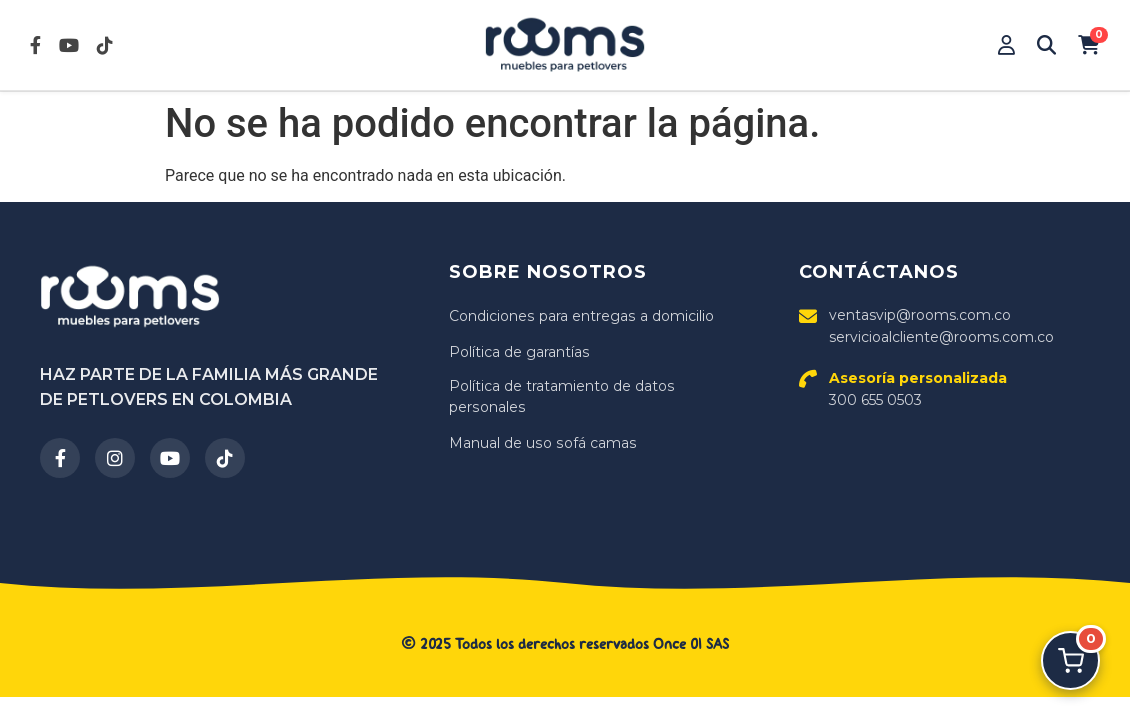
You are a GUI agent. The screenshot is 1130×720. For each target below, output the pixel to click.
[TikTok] (225, 458)
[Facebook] (60, 458)
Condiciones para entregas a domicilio (580, 316)
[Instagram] (115, 458)
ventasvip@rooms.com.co (920, 315)
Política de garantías (519, 352)
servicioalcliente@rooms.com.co (941, 337)
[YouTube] (170, 458)
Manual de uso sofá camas (541, 443)
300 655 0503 (918, 389)
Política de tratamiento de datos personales (561, 396)
